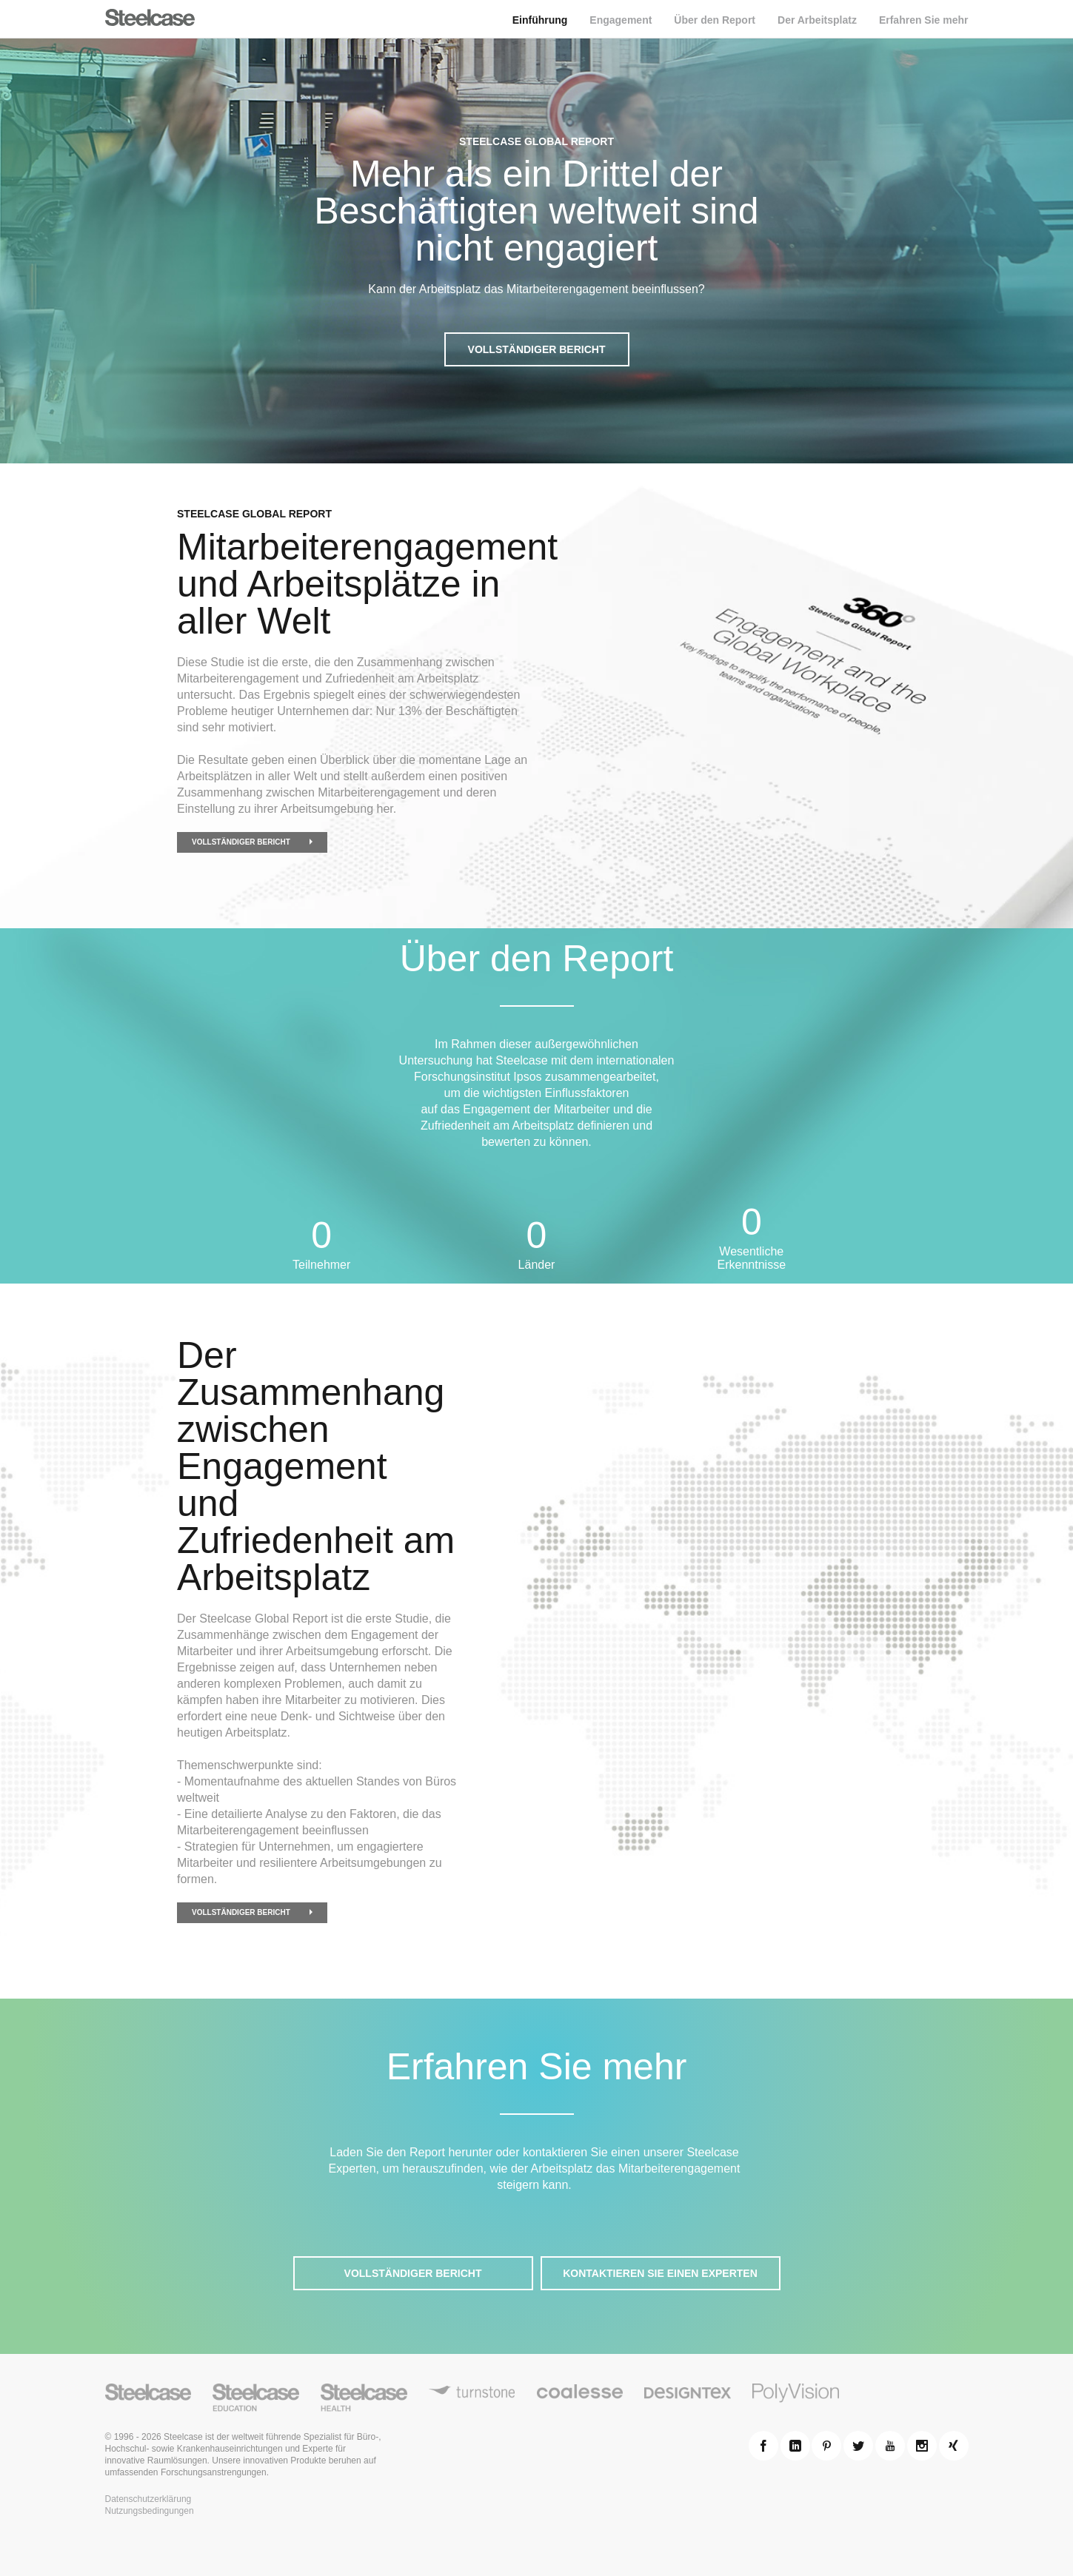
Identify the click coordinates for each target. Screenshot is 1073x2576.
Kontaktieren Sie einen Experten (660, 2273)
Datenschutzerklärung (148, 2499)
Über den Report (714, 20)
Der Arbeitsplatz (817, 20)
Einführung (540, 20)
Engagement (620, 20)
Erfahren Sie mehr (924, 20)
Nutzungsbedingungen (149, 2511)
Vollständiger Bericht (537, 349)
